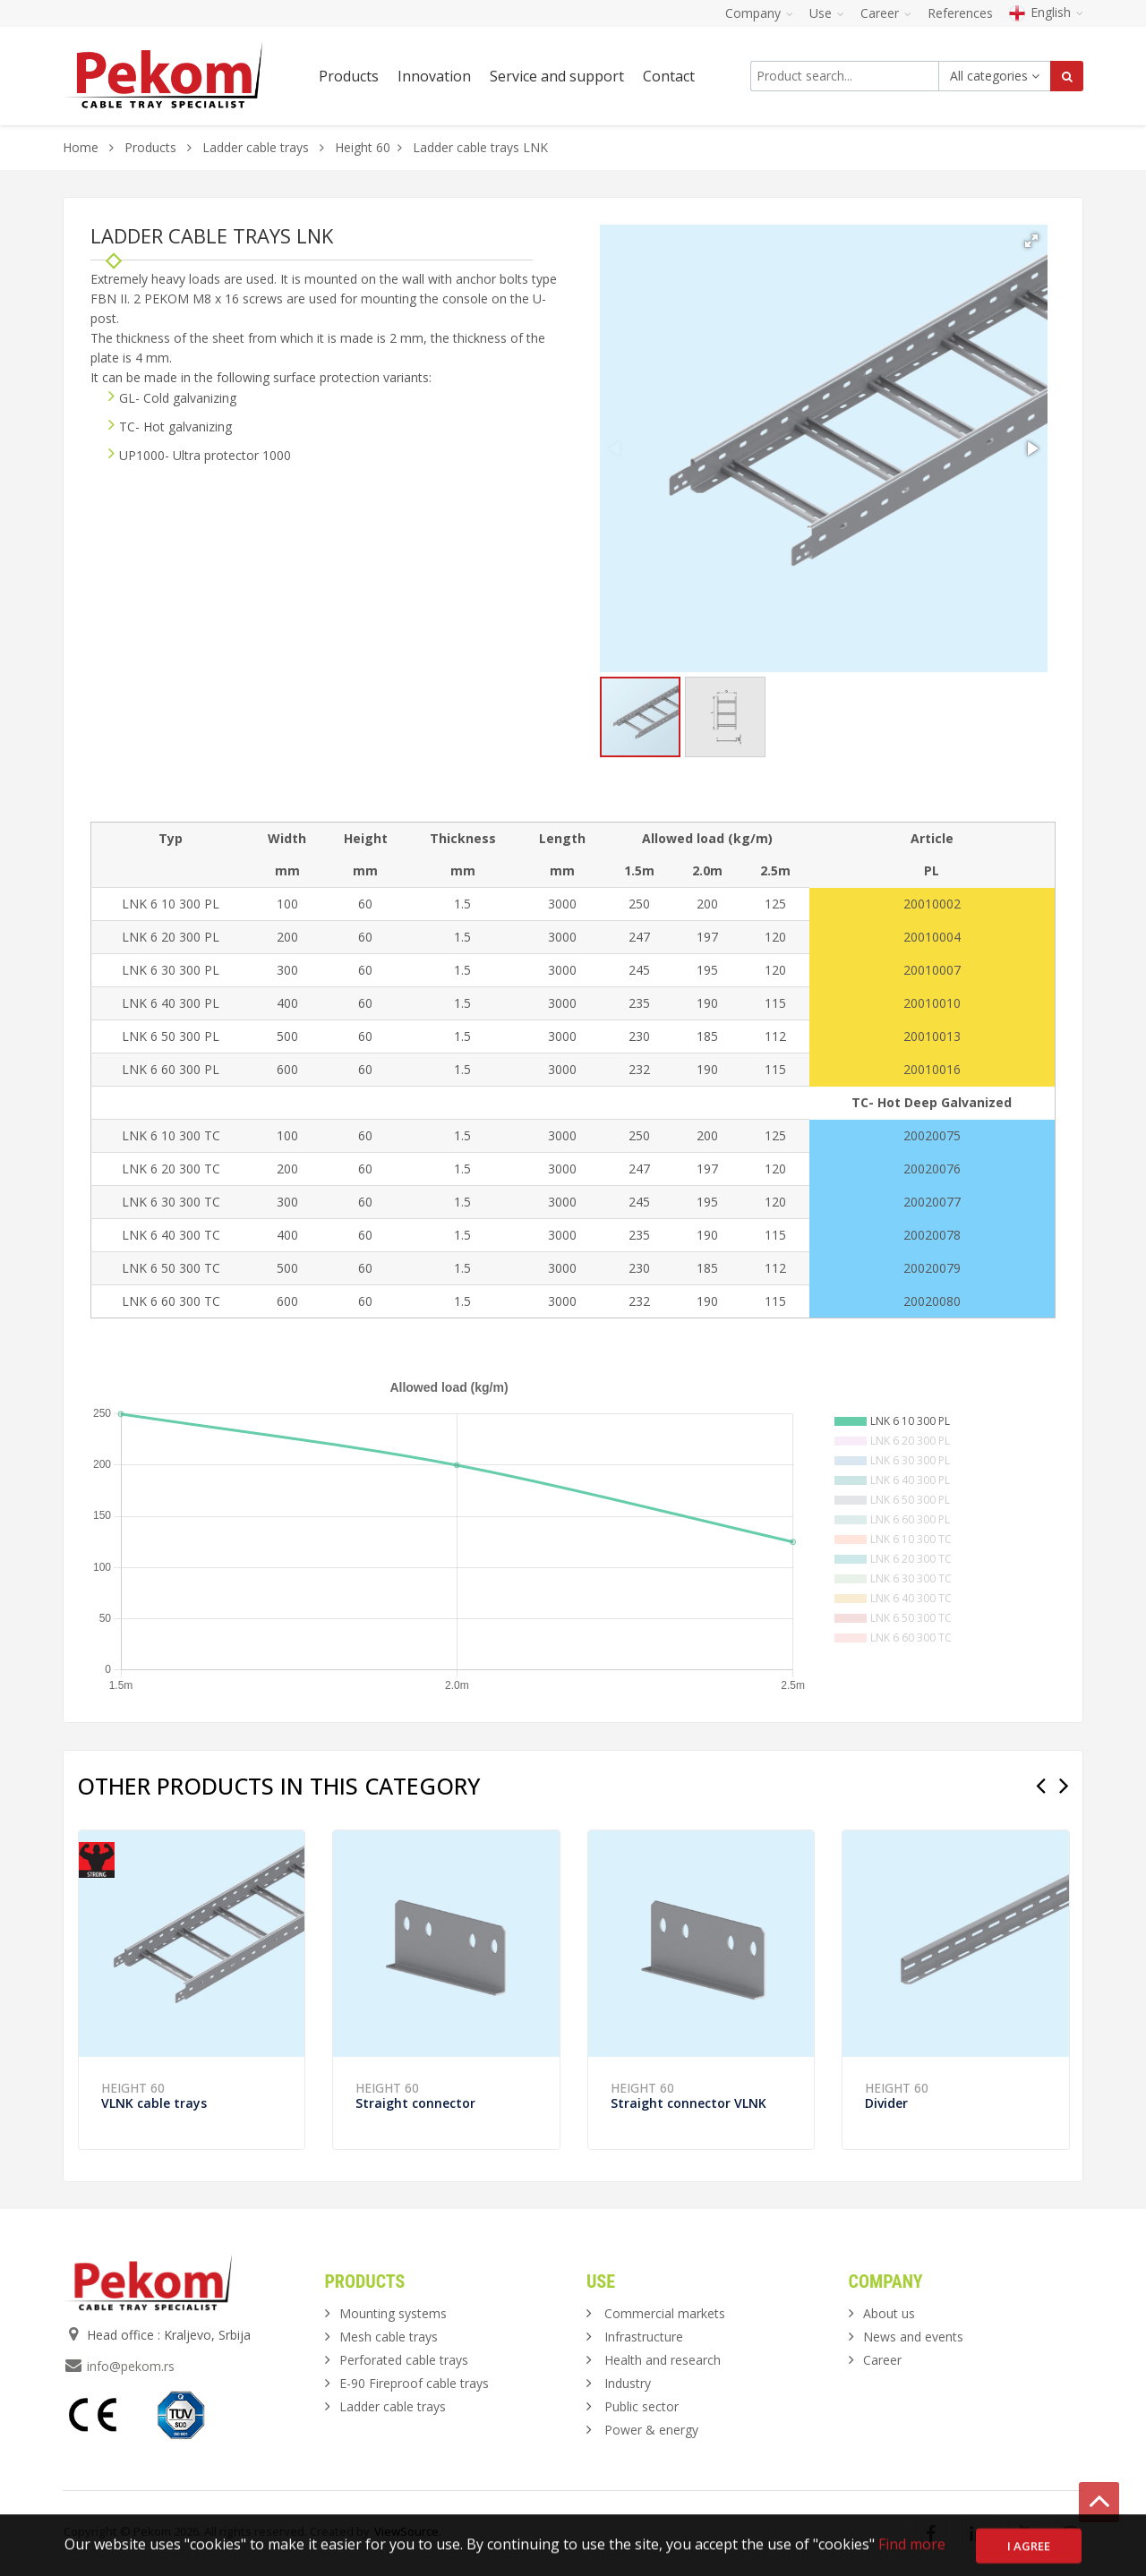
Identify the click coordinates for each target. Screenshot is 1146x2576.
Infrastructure (643, 2336)
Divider (886, 2102)
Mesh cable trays (388, 2336)
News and (913, 2336)
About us (889, 2313)
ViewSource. (407, 2531)
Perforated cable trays (403, 2359)
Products (152, 147)
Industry (627, 2383)
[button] (1031, 240)
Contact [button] (669, 76)
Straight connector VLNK (688, 2102)
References (960, 12)
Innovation (434, 76)
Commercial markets (664, 2313)
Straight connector (415, 2102)
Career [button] (885, 12)
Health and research (662, 2359)
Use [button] (826, 12)
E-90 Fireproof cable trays (414, 2383)
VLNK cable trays (154, 2102)
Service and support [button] (557, 76)
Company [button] (759, 12)
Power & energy (651, 2429)
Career (882, 2359)
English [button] (1046, 12)
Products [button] (349, 76)
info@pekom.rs (131, 2366)
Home (80, 147)
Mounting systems (393, 2313)
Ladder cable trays (255, 147)
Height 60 (362, 147)
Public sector (641, 2406)
